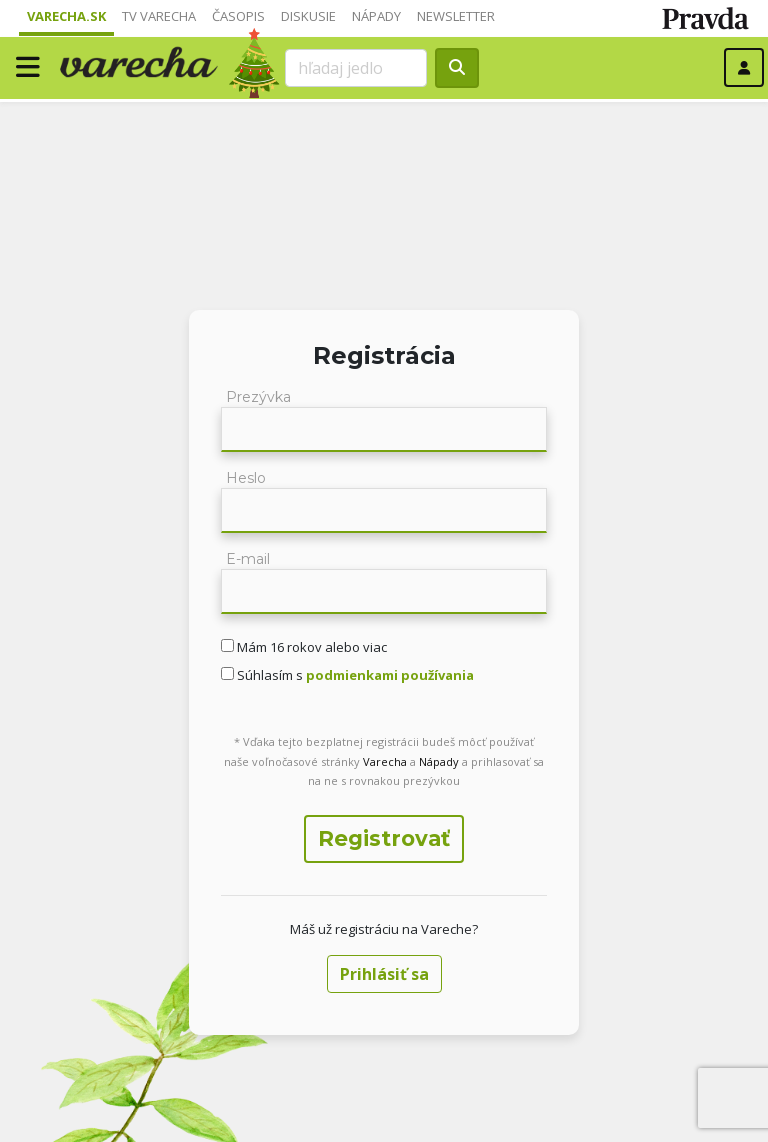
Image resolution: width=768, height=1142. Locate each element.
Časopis (238, 16)
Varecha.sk (66, 16)
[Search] (356, 68)
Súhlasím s (354, 675)
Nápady (376, 16)
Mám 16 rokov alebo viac (310, 647)
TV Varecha (159, 16)
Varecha (385, 761)
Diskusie (308, 16)
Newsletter (456, 16)
